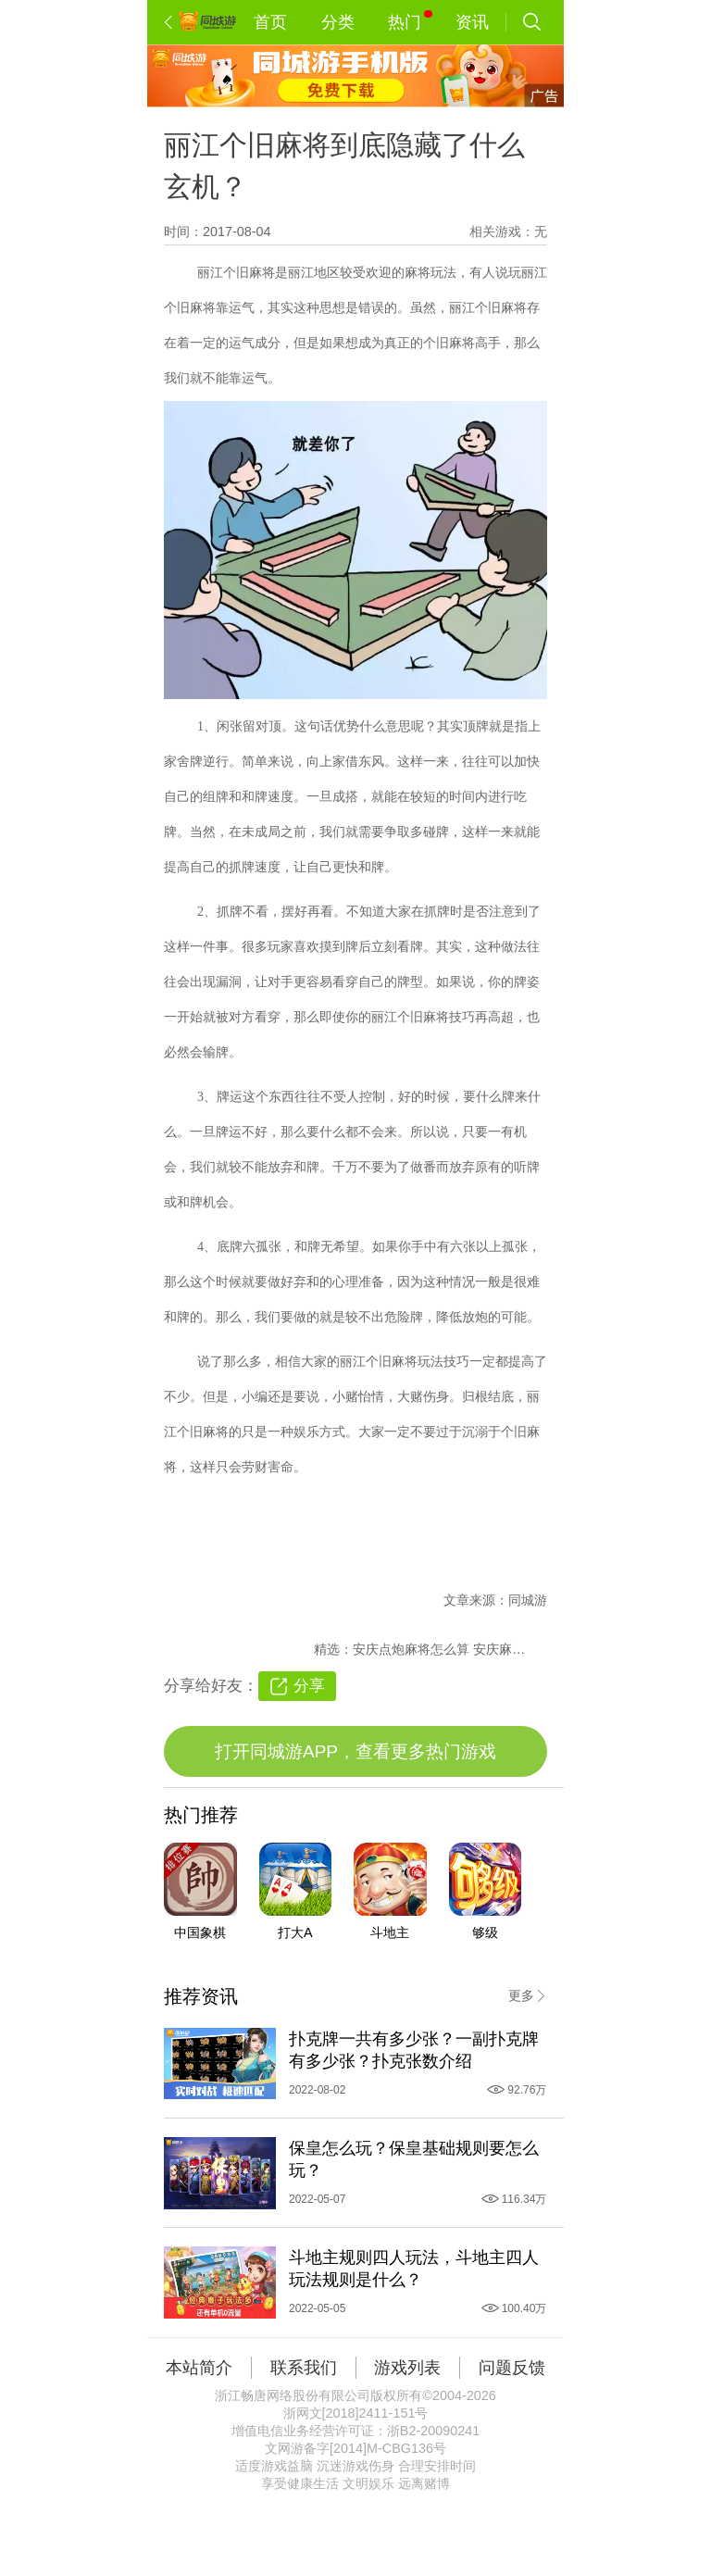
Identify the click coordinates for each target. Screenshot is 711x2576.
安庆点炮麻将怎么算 (413, 1649)
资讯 (472, 22)
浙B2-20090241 (433, 2430)
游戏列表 (407, 2367)
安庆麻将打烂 (512, 1649)
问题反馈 (512, 2367)
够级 (485, 1932)
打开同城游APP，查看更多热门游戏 (355, 1751)
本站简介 (199, 2367)
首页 (270, 22)
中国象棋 (200, 1932)
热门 (409, 20)
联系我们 (303, 2367)
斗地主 (389, 1932)
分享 (309, 1685)
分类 (338, 22)
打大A (295, 1932)
